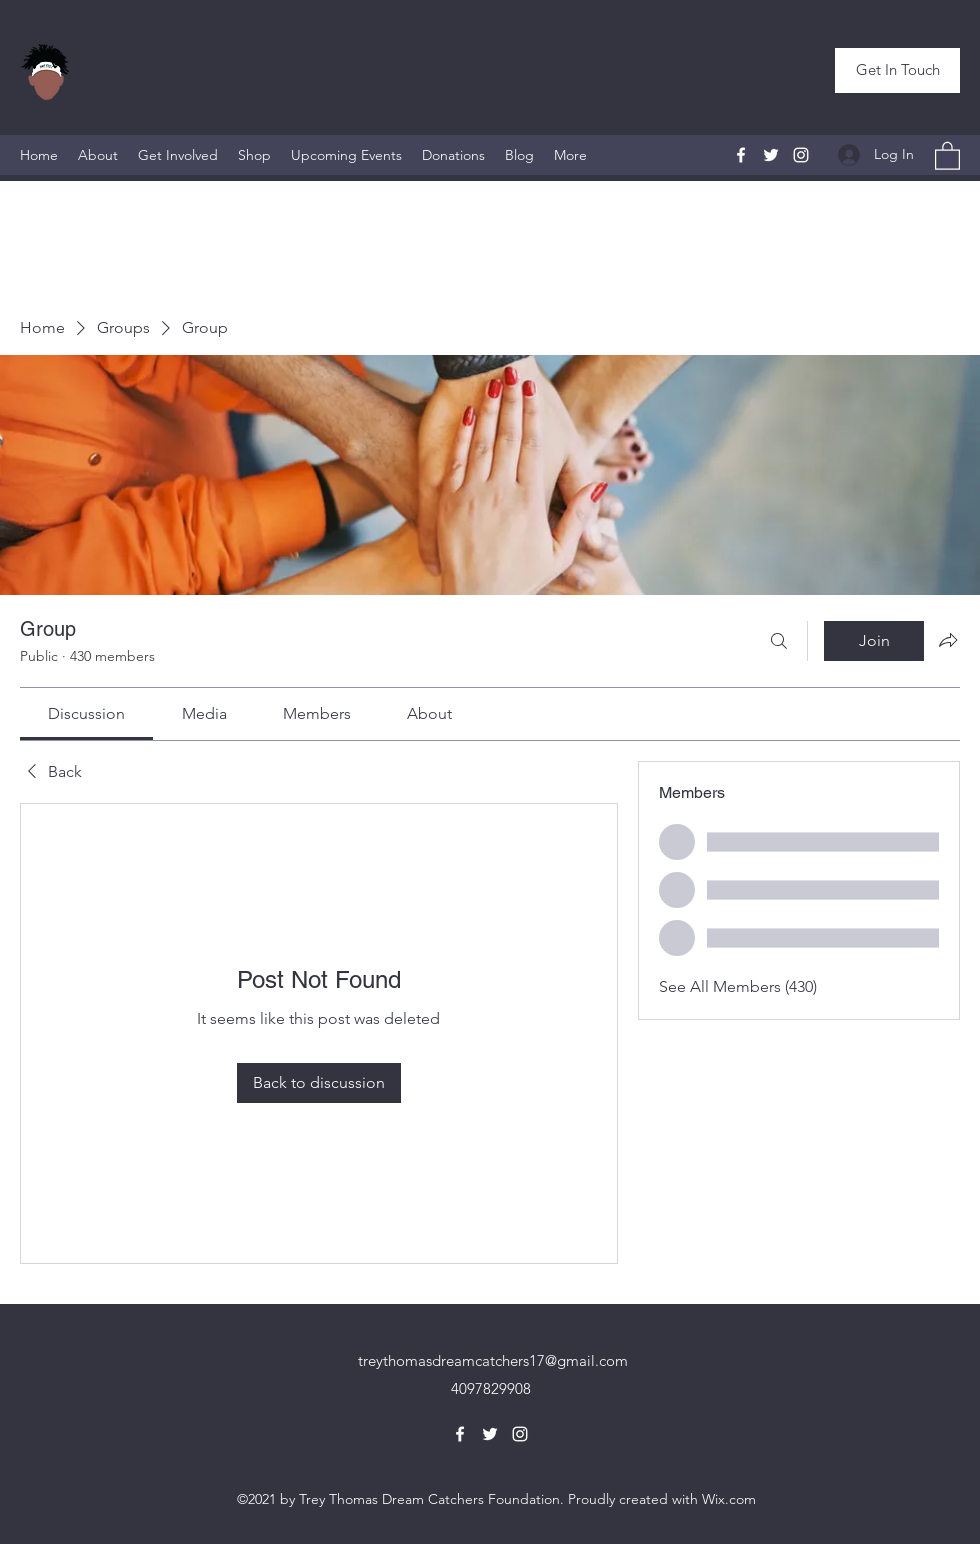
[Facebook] (741, 155)
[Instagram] (801, 155)
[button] (897, 70)
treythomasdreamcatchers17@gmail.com (493, 1360)
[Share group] (948, 640)
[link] (86, 713)
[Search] (779, 641)
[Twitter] (771, 155)
